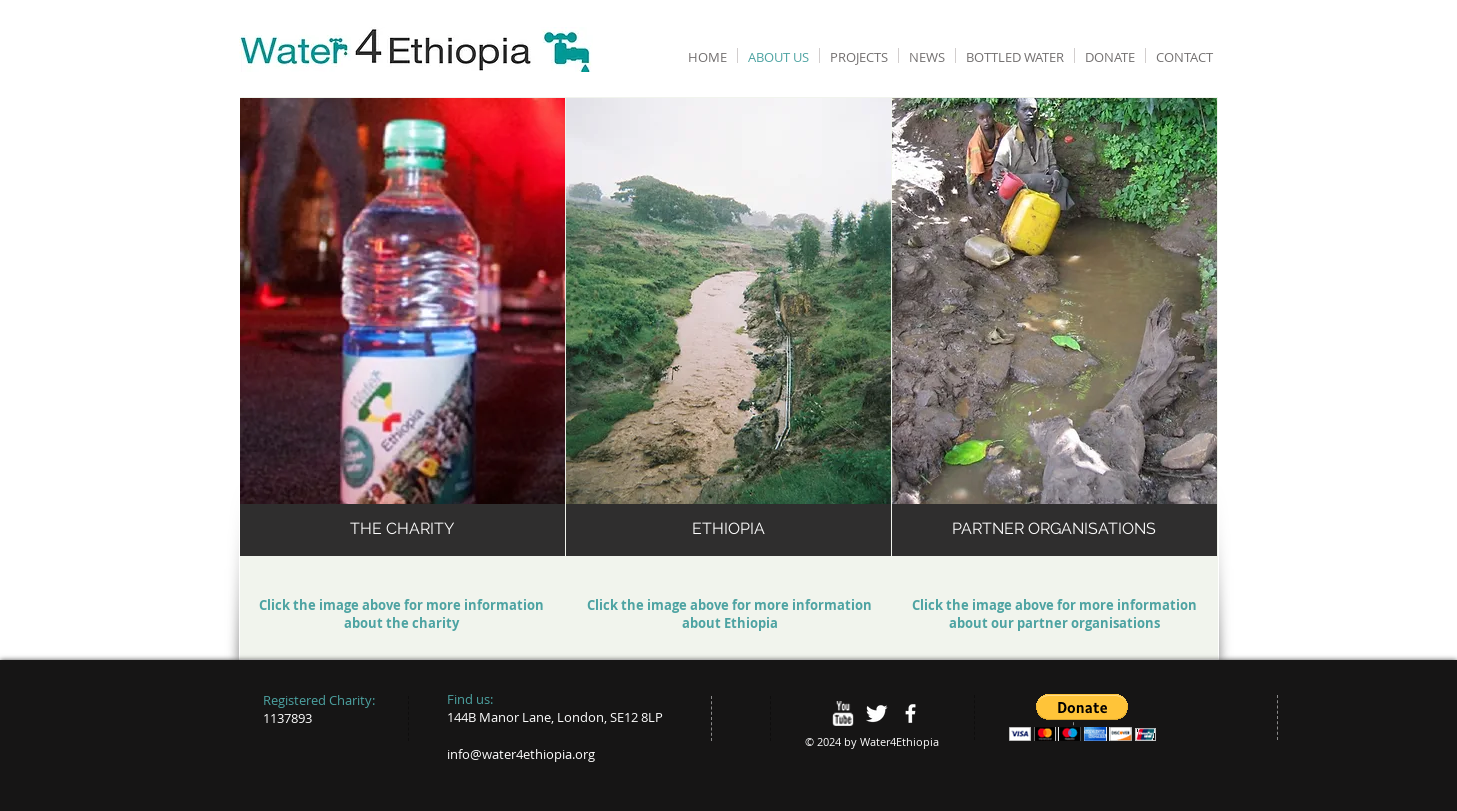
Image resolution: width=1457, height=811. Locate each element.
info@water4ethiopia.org (521, 754)
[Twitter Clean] (876, 713)
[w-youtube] (842, 713)
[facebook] (910, 713)
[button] (1082, 717)
